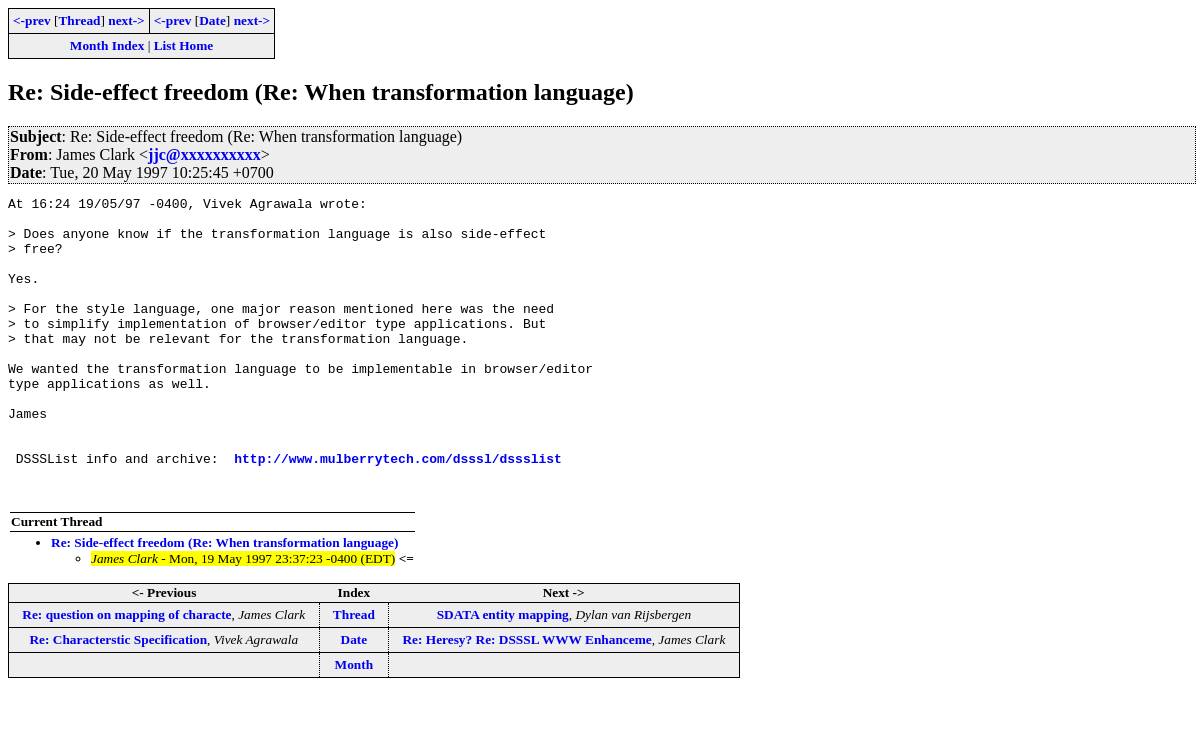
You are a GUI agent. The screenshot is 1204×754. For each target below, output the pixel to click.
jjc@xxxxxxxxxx (204, 154)
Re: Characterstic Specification (118, 699)
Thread (79, 20)
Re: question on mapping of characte (126, 674)
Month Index (107, 45)
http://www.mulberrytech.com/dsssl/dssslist (398, 512)
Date (212, 20)
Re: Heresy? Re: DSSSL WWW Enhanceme (526, 699)
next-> (126, 20)
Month (354, 724)
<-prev (32, 20)
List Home (184, 45)
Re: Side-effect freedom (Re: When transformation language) (224, 602)
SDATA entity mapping (503, 674)
